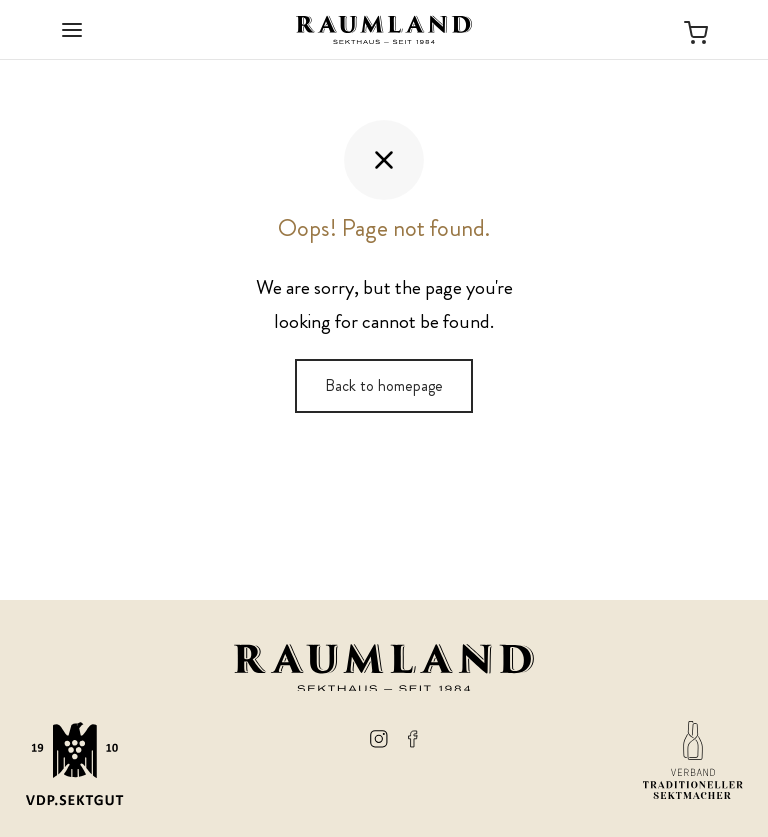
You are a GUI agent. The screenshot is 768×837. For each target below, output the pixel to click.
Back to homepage (384, 385)
